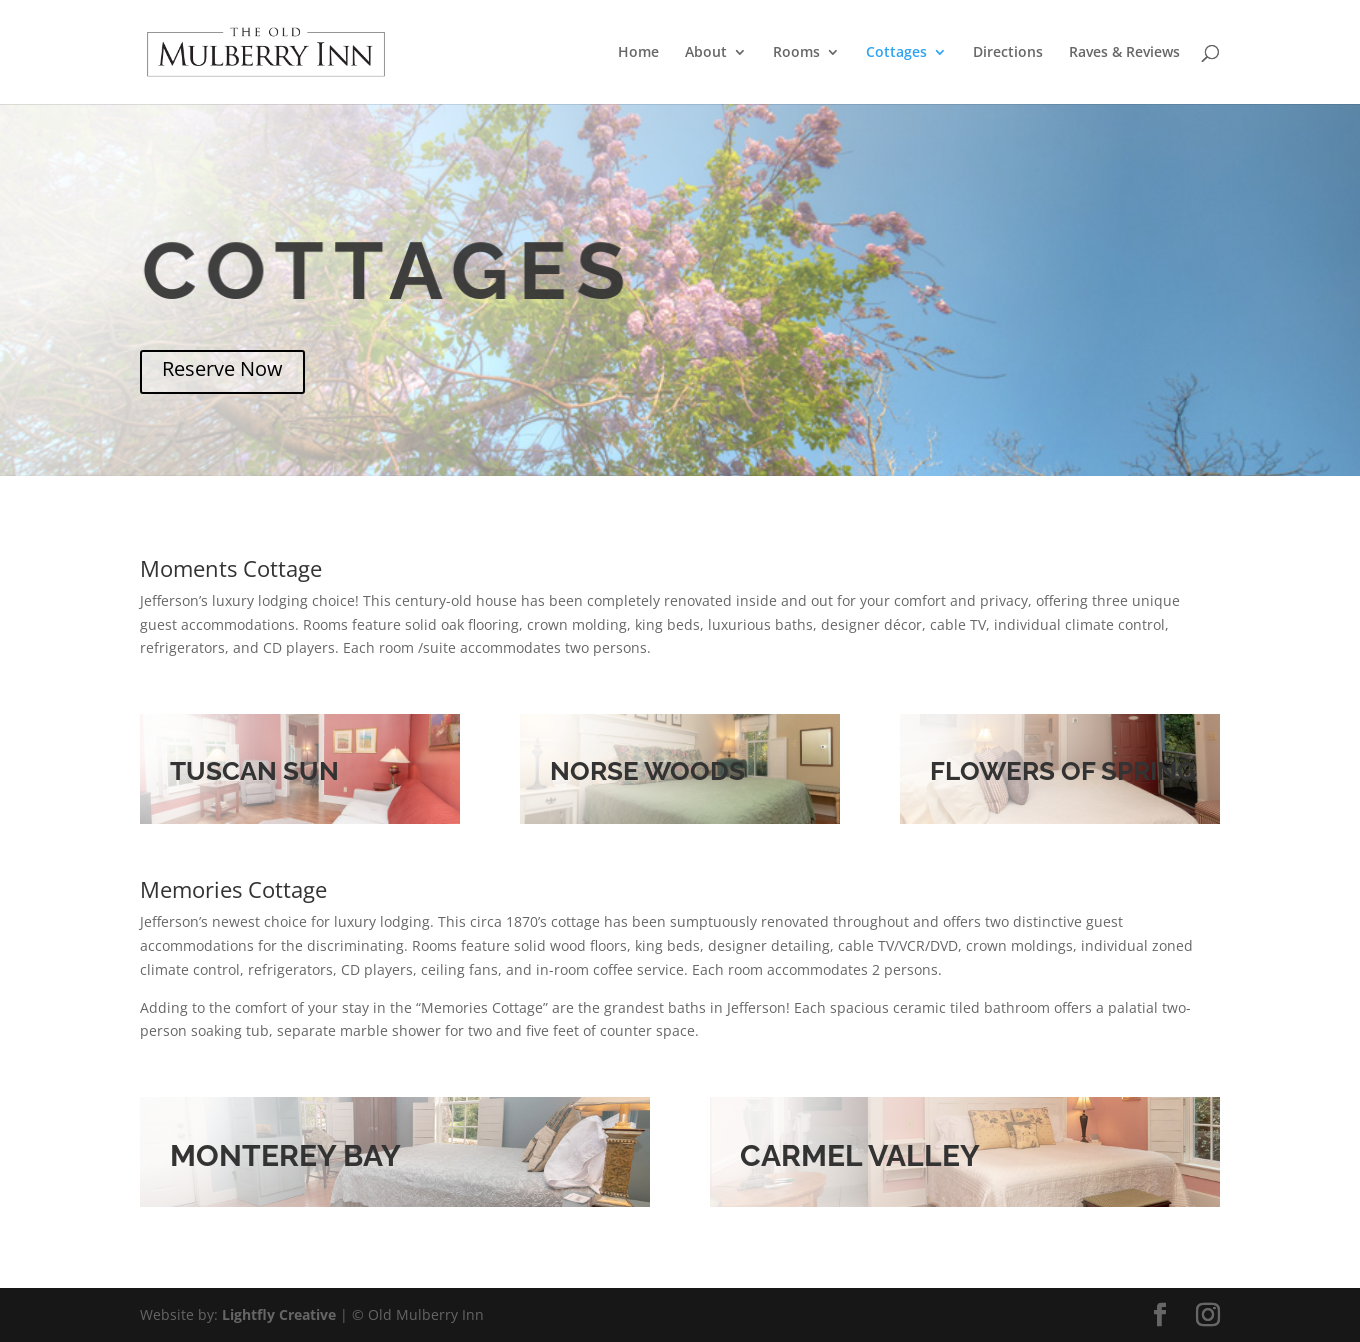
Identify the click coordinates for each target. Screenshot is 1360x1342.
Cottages (896, 53)
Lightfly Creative (279, 1314)
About (706, 53)
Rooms (796, 53)
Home (638, 53)
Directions (1008, 53)
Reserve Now (222, 368)
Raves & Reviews (1124, 53)
